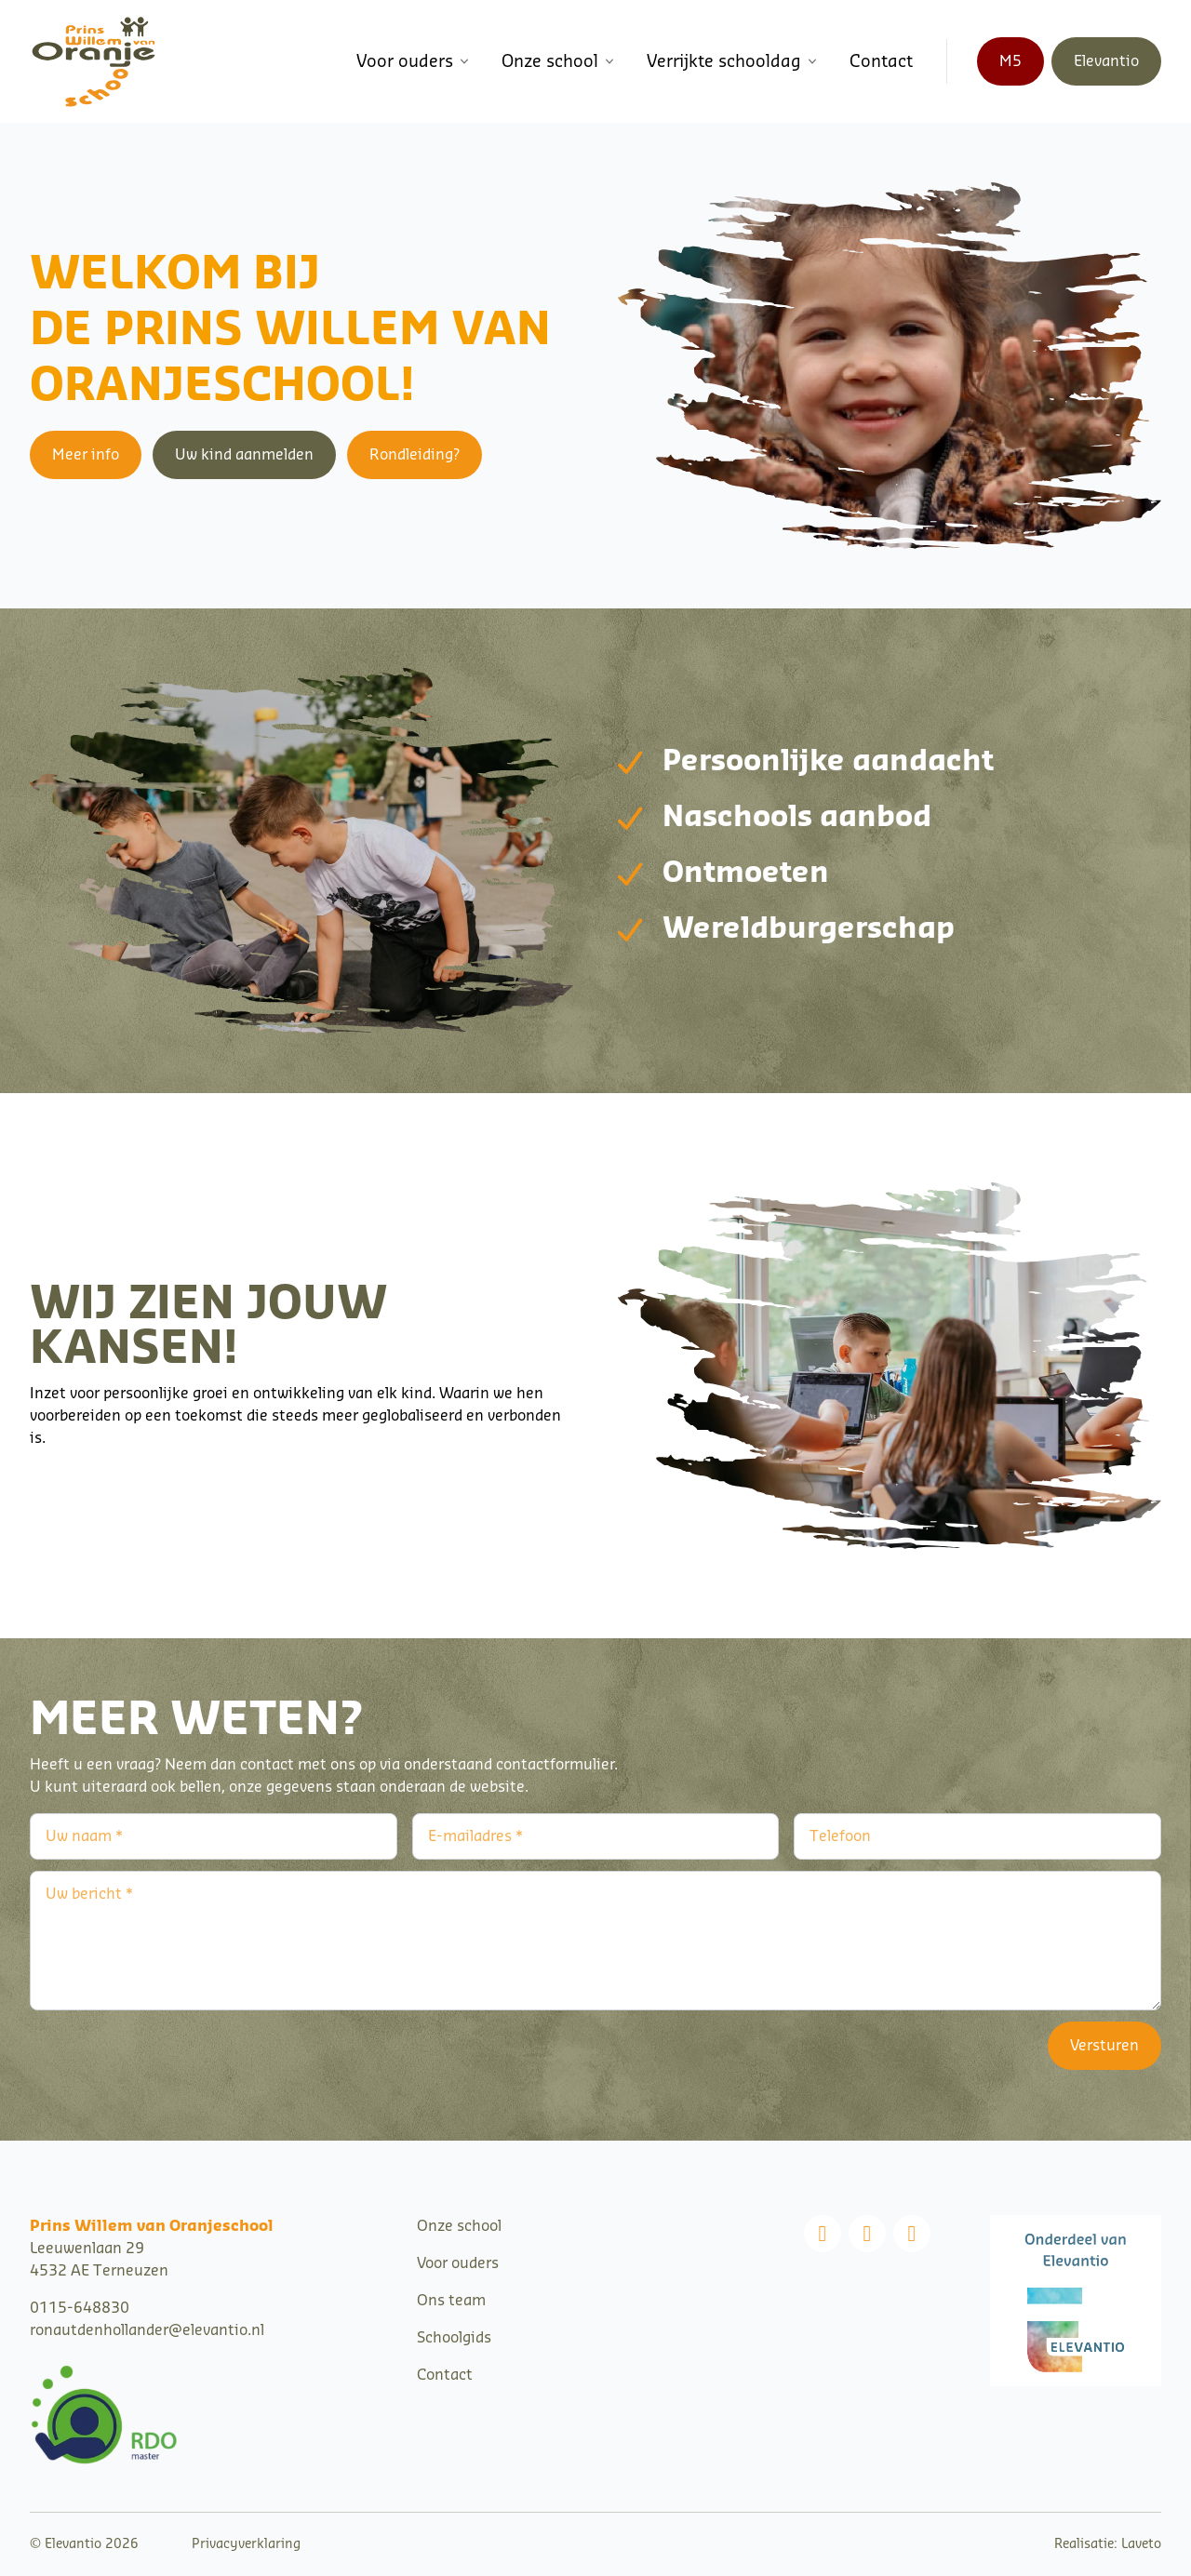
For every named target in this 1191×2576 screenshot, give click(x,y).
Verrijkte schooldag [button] (733, 61)
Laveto (1141, 2544)
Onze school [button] (559, 61)
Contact (881, 61)
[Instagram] (867, 2233)
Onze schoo (457, 2226)
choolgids (458, 2337)
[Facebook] (822, 2233)
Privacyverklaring (246, 2544)
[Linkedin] (911, 2233)
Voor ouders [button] (414, 61)
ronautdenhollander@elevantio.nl (147, 2330)
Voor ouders (458, 2263)
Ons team (451, 2300)
